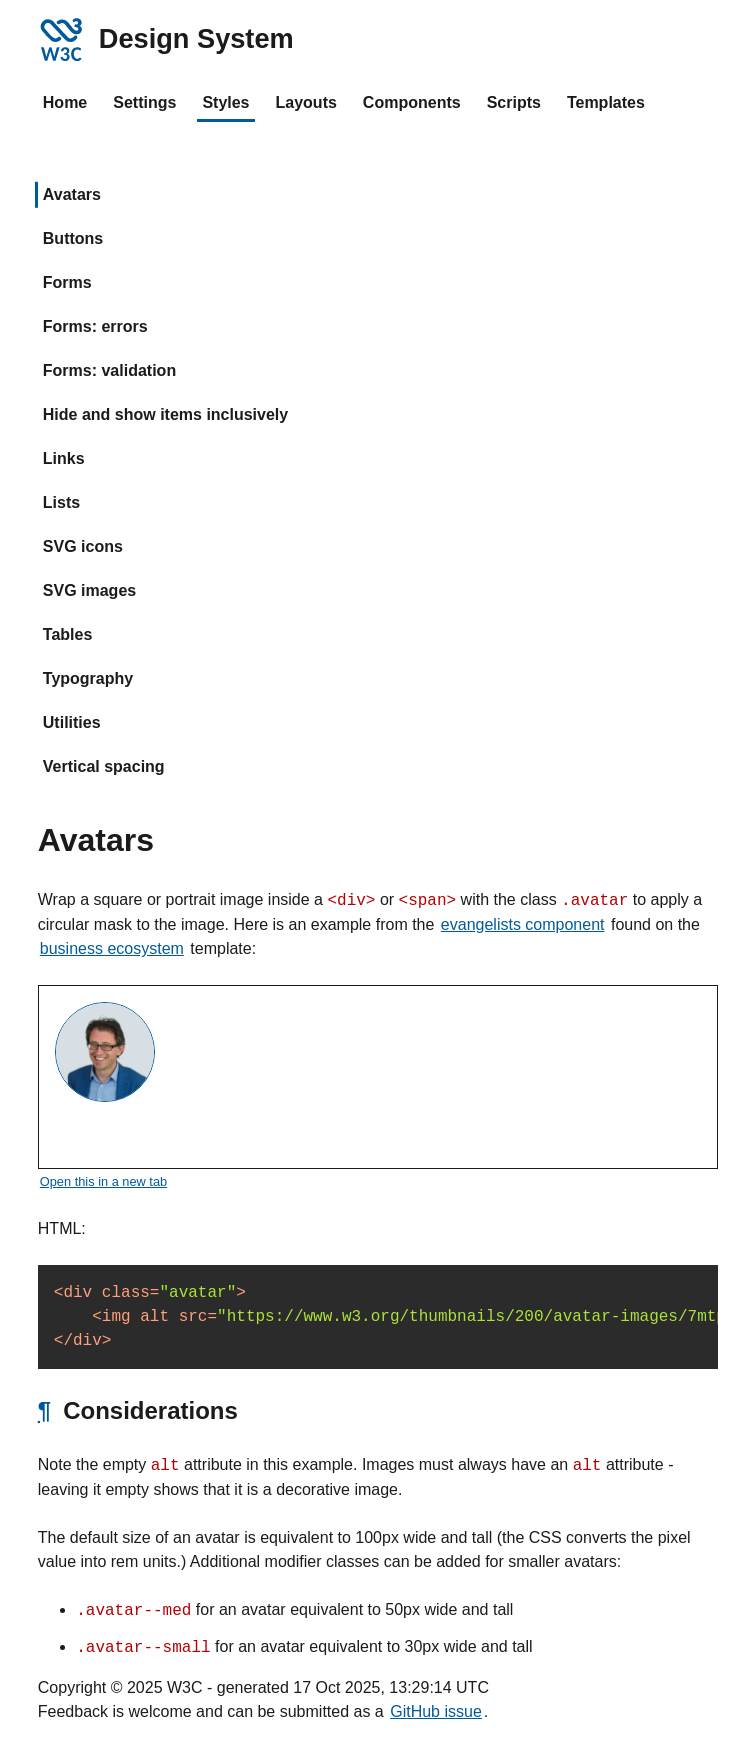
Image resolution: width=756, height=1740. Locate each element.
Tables (68, 634)
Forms (67, 282)
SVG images (89, 590)
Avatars (72, 194)
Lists (61, 502)
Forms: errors (95, 326)
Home (65, 102)
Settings (144, 102)
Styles (225, 102)
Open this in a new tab (103, 1181)
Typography (88, 678)
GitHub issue (436, 1711)
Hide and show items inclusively (165, 414)
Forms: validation (109, 370)
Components (412, 102)
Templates (606, 102)
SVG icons (83, 546)
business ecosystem (112, 948)
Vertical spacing (104, 766)
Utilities (72, 722)
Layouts (306, 102)
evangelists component (523, 924)
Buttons (73, 238)
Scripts (514, 102)
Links (64, 458)
